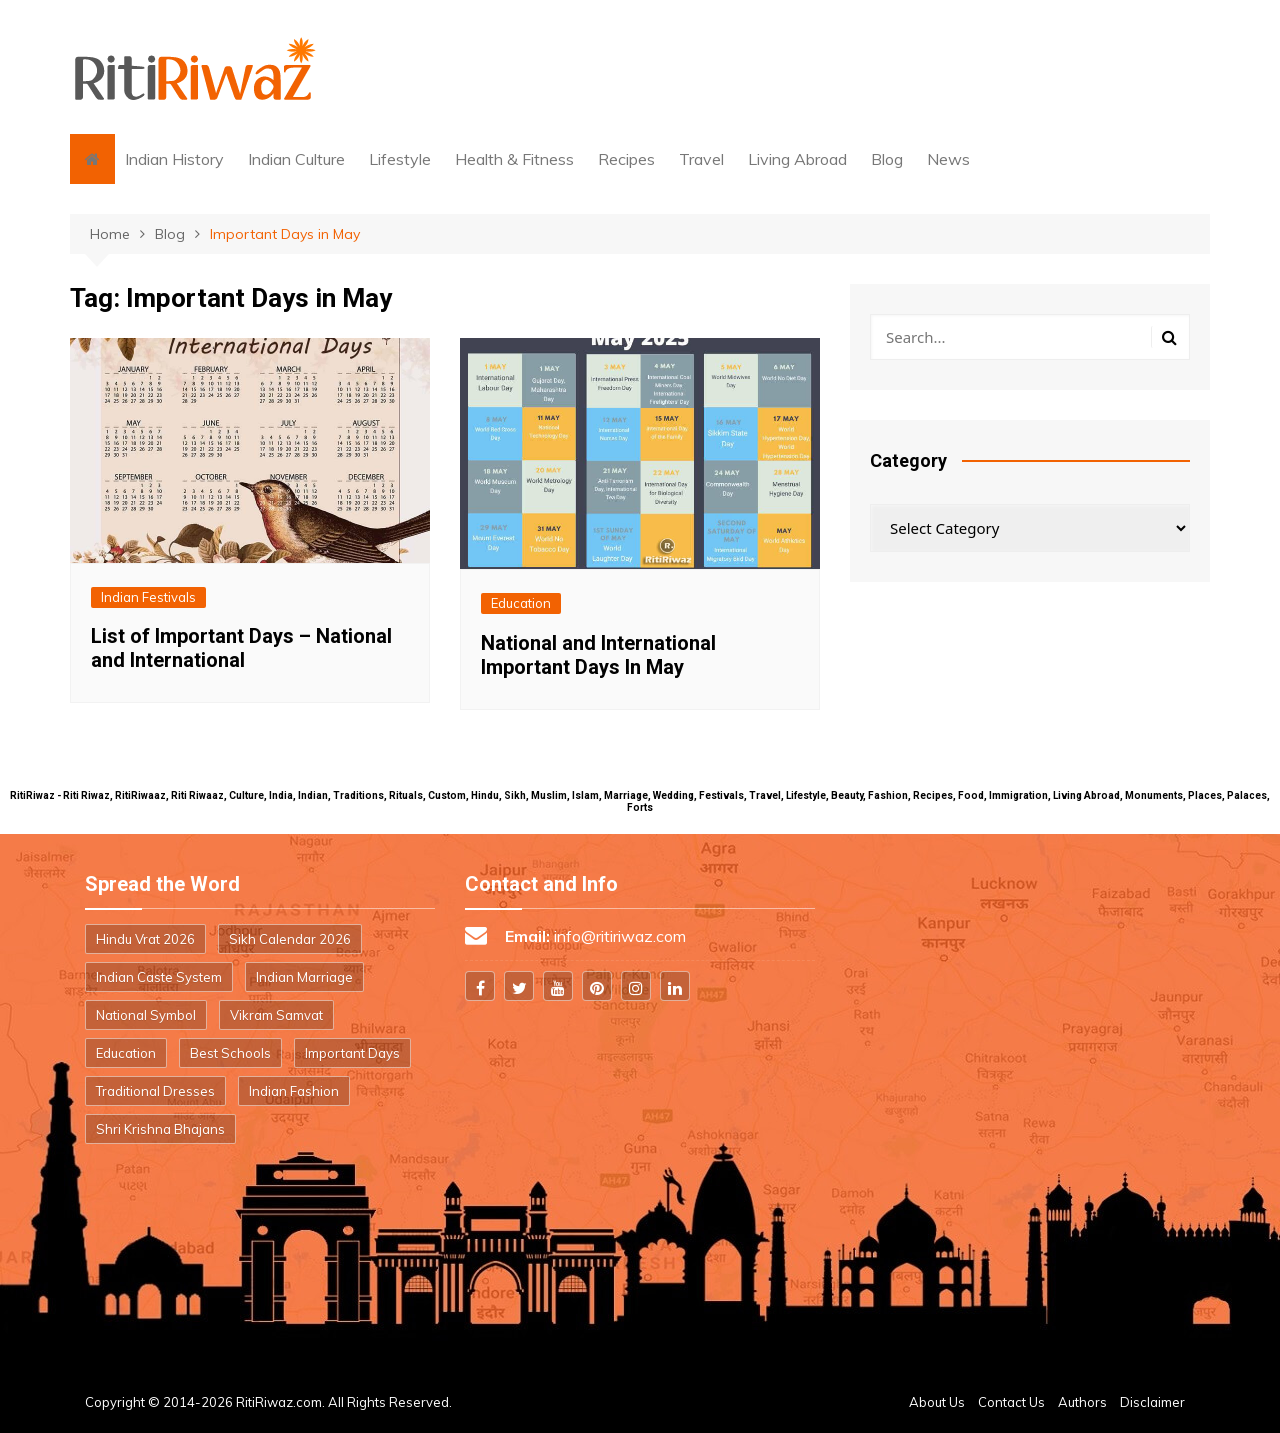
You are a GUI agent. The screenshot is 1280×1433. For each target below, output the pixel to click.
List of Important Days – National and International (241, 648)
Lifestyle (400, 159)
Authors (1082, 1402)
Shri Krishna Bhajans (160, 1129)
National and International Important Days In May (598, 655)
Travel (701, 159)
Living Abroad (797, 159)
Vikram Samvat (276, 1015)
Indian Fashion (294, 1091)
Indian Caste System (159, 977)
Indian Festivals (148, 597)
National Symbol (146, 1015)
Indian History (174, 159)
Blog (887, 159)
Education (521, 603)
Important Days (352, 1053)
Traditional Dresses (155, 1091)
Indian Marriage (304, 977)
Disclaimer (1152, 1402)
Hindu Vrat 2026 (145, 939)
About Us (937, 1402)
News (948, 159)
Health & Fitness (514, 159)
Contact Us (1011, 1402)
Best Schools (230, 1053)
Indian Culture (296, 159)
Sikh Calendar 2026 (290, 939)
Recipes (626, 159)
